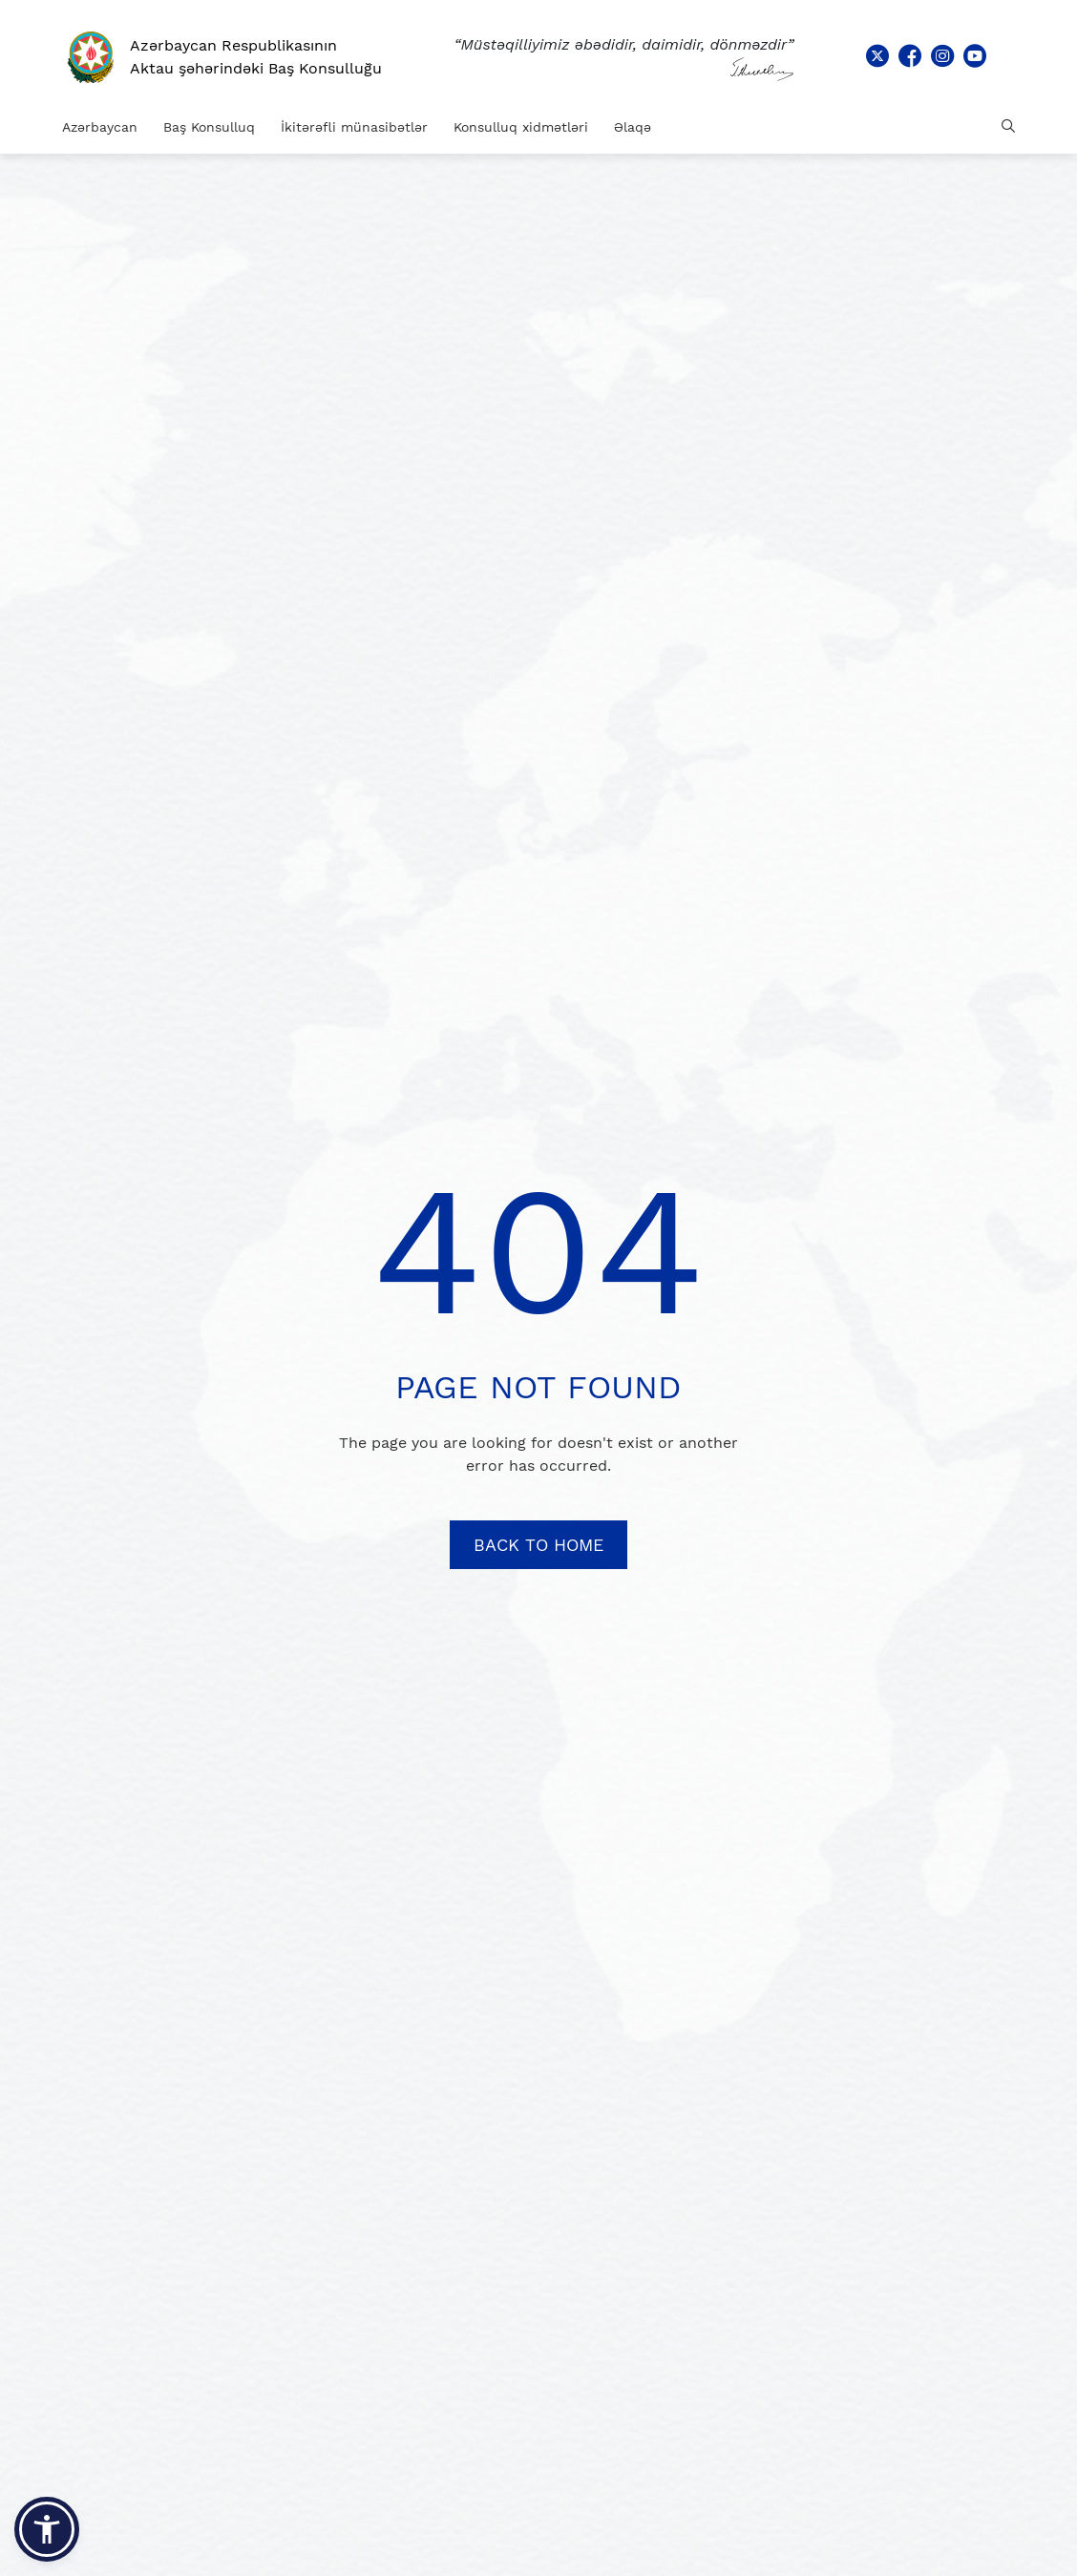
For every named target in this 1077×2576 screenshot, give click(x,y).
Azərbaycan (99, 127)
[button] (46, 2529)
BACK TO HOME (538, 1545)
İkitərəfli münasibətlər (354, 127)
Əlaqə (632, 127)
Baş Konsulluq (209, 127)
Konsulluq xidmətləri (521, 127)
